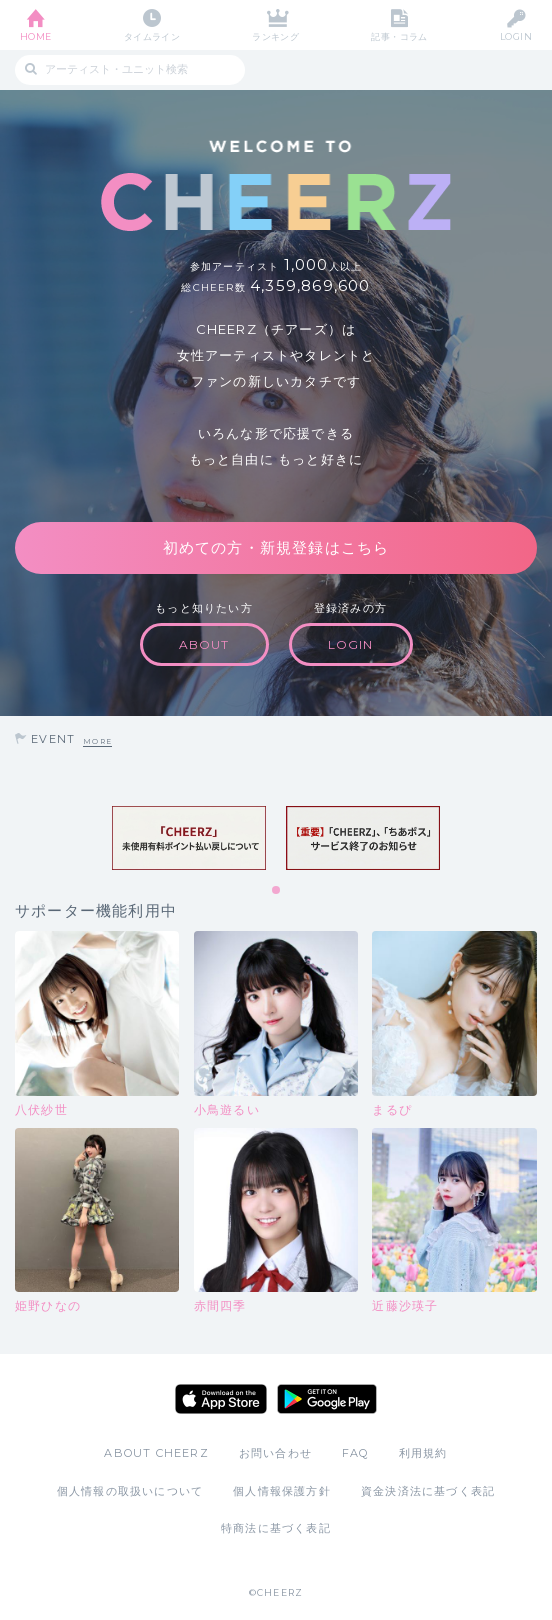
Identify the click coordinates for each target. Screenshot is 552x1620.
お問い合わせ (275, 1453)
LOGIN (516, 36)
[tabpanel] (189, 838)
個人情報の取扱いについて (130, 1491)
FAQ (355, 1453)
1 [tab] (277, 891)
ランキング (275, 36)
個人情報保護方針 (282, 1491)
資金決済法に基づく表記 (428, 1491)
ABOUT (204, 644)
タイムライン (152, 36)
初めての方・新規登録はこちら (276, 547)
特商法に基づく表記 (276, 1528)
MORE (97, 741)
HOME (36, 36)
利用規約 (423, 1453)
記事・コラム (399, 36)
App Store (221, 1399)
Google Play (327, 1399)
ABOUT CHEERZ (156, 1453)
